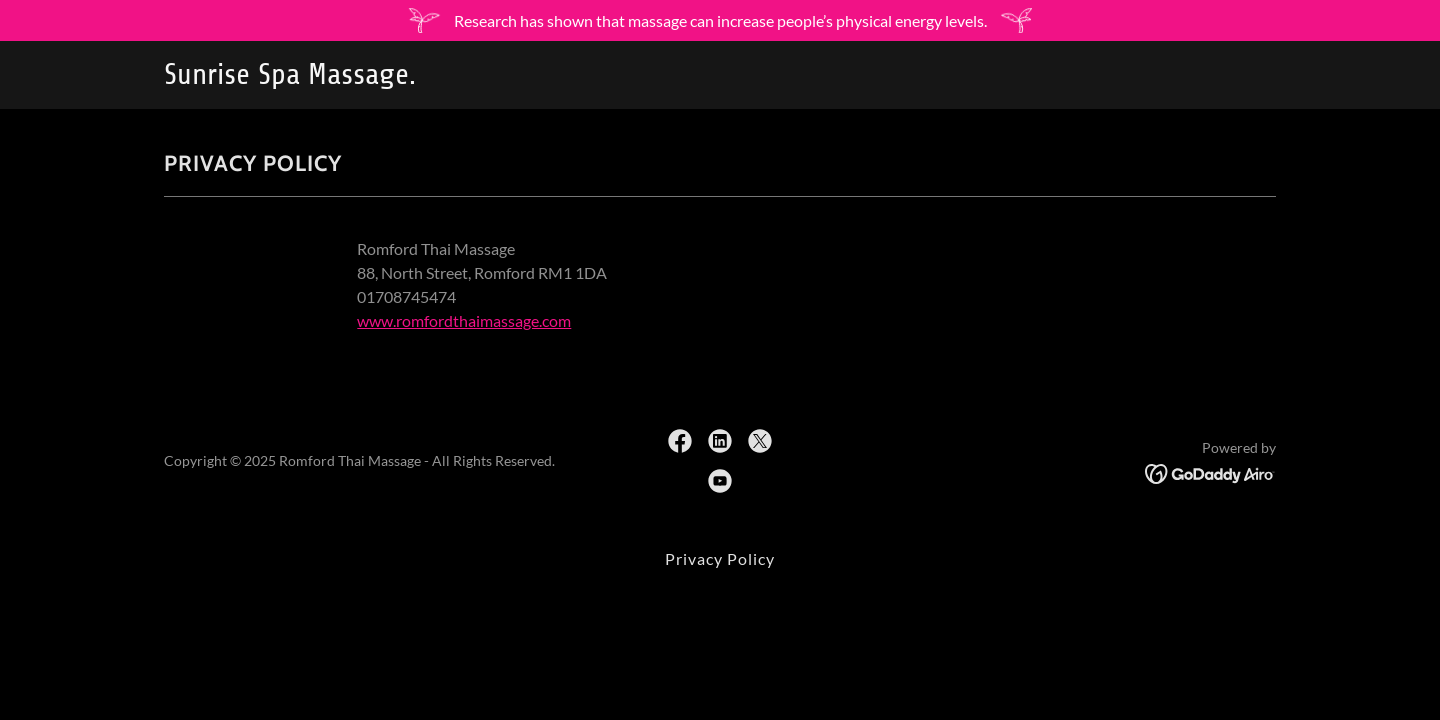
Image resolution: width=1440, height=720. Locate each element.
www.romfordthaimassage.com (464, 320)
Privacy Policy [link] (720, 558)
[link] (358, 77)
